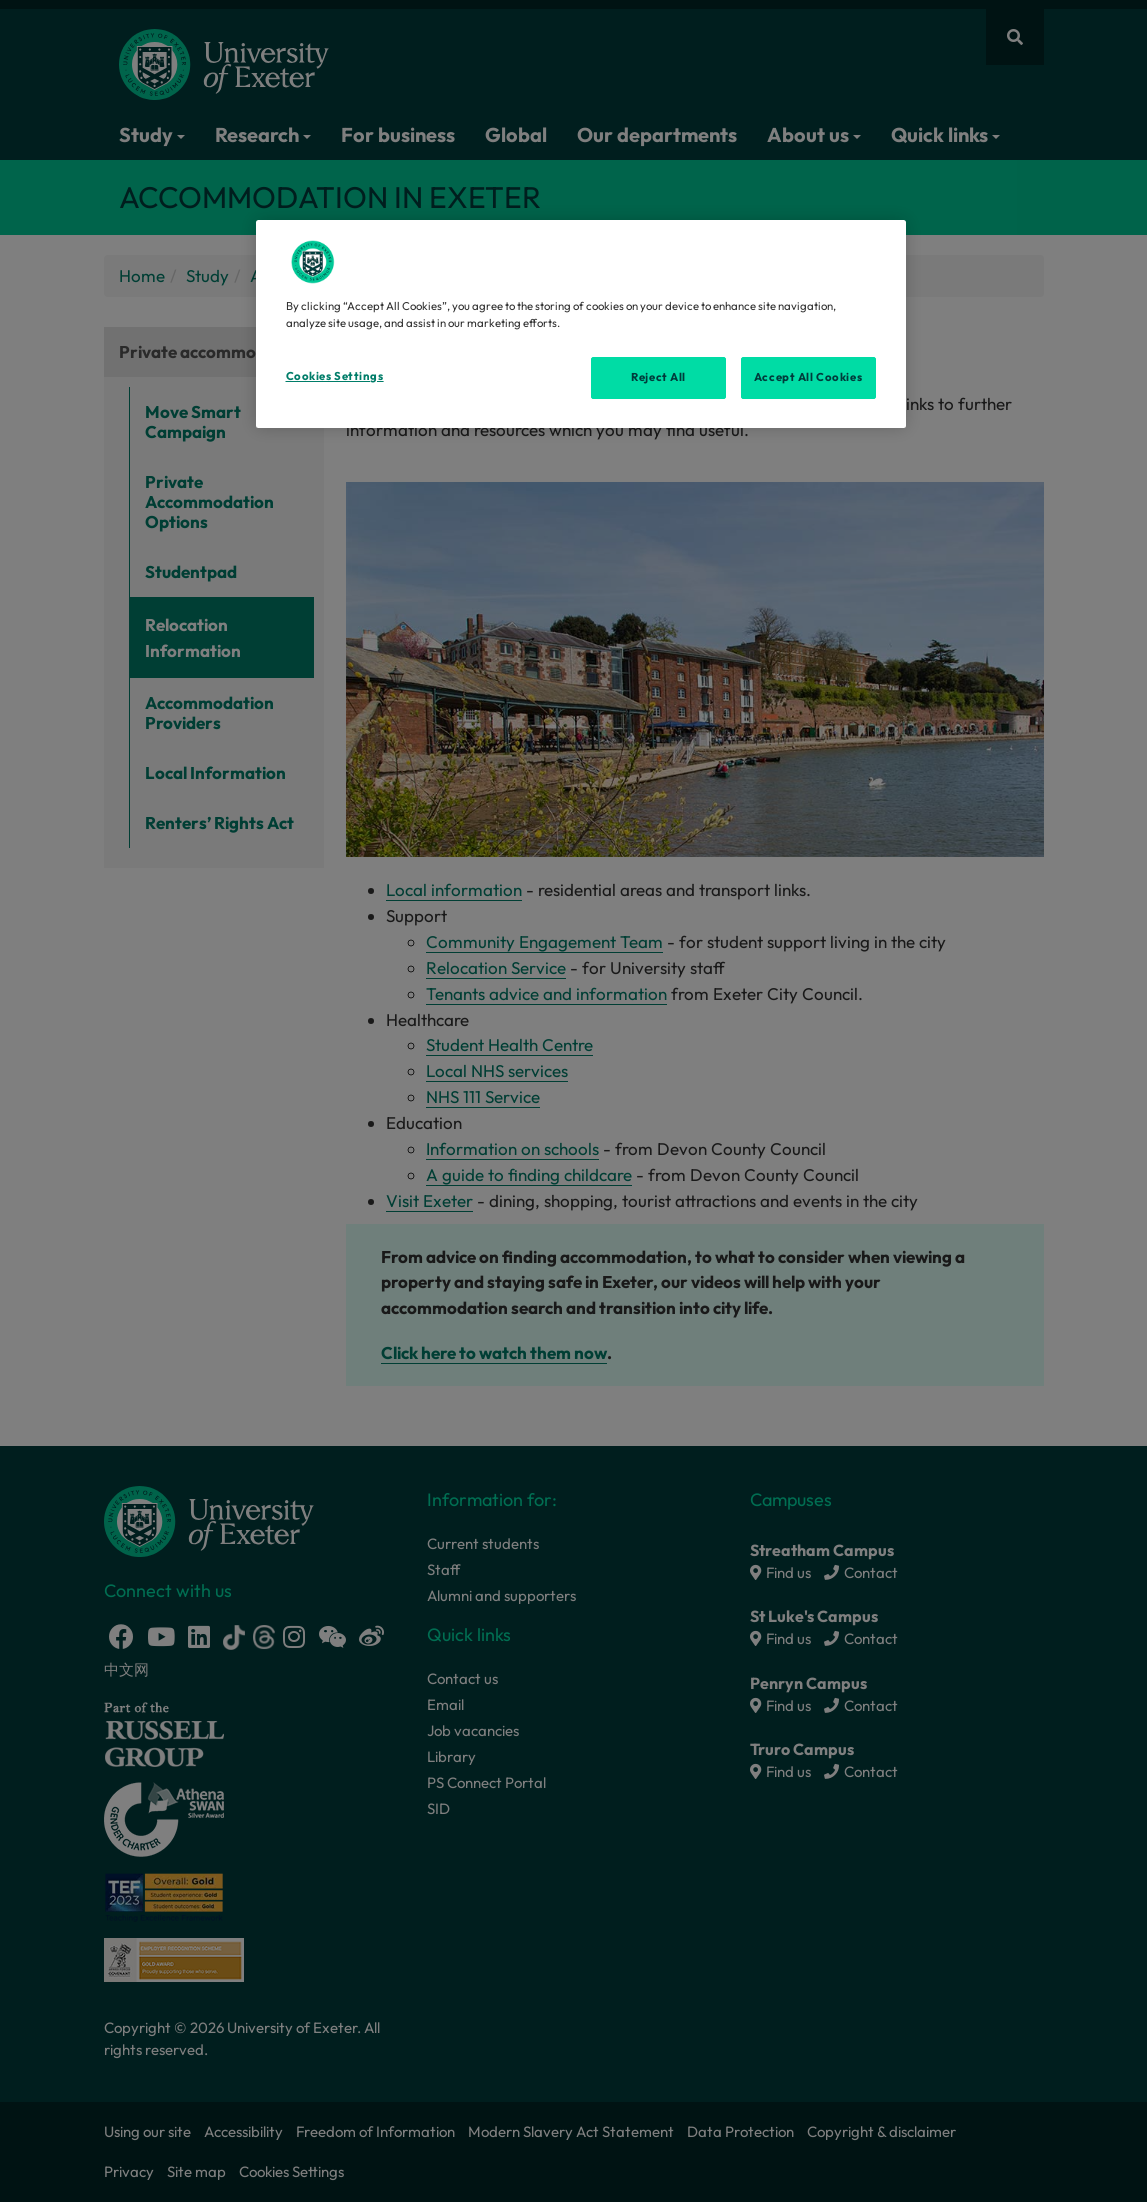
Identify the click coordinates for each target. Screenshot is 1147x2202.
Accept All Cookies (808, 377)
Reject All (658, 377)
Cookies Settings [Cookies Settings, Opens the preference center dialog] (335, 376)
